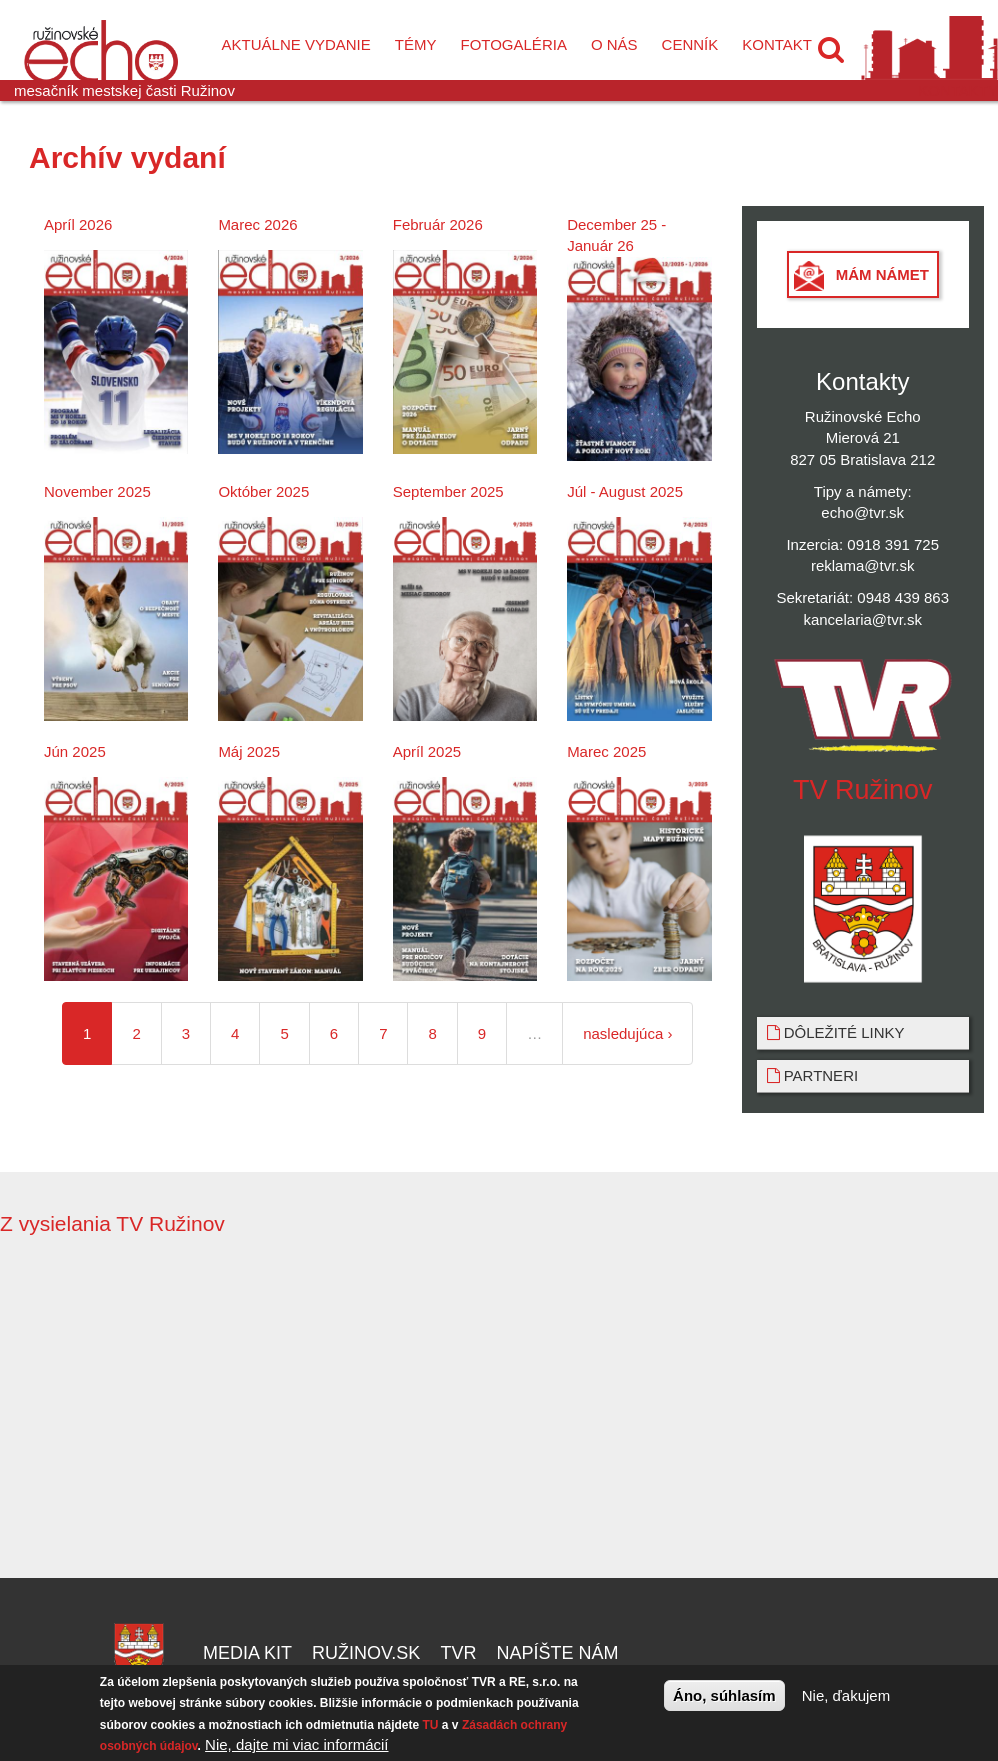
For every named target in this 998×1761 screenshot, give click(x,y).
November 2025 (97, 491)
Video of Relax (753, 1408)
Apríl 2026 (78, 224)
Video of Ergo (244, 1408)
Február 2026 (438, 224)
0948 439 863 (903, 597)
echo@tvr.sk (862, 512)
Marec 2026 (257, 224)
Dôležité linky (836, 1032)
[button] (831, 50)
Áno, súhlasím (724, 1695)
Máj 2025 (249, 751)
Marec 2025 (606, 751)
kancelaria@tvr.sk (862, 619)
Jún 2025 (75, 751)
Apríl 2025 (427, 751)
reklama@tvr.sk (863, 565)
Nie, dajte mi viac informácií (296, 1744)
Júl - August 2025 (625, 491)
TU (431, 1725)
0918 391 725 (893, 544)
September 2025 (448, 491)
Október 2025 (263, 491)
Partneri (813, 1075)
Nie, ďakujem (846, 1695)
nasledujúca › (627, 1033)
